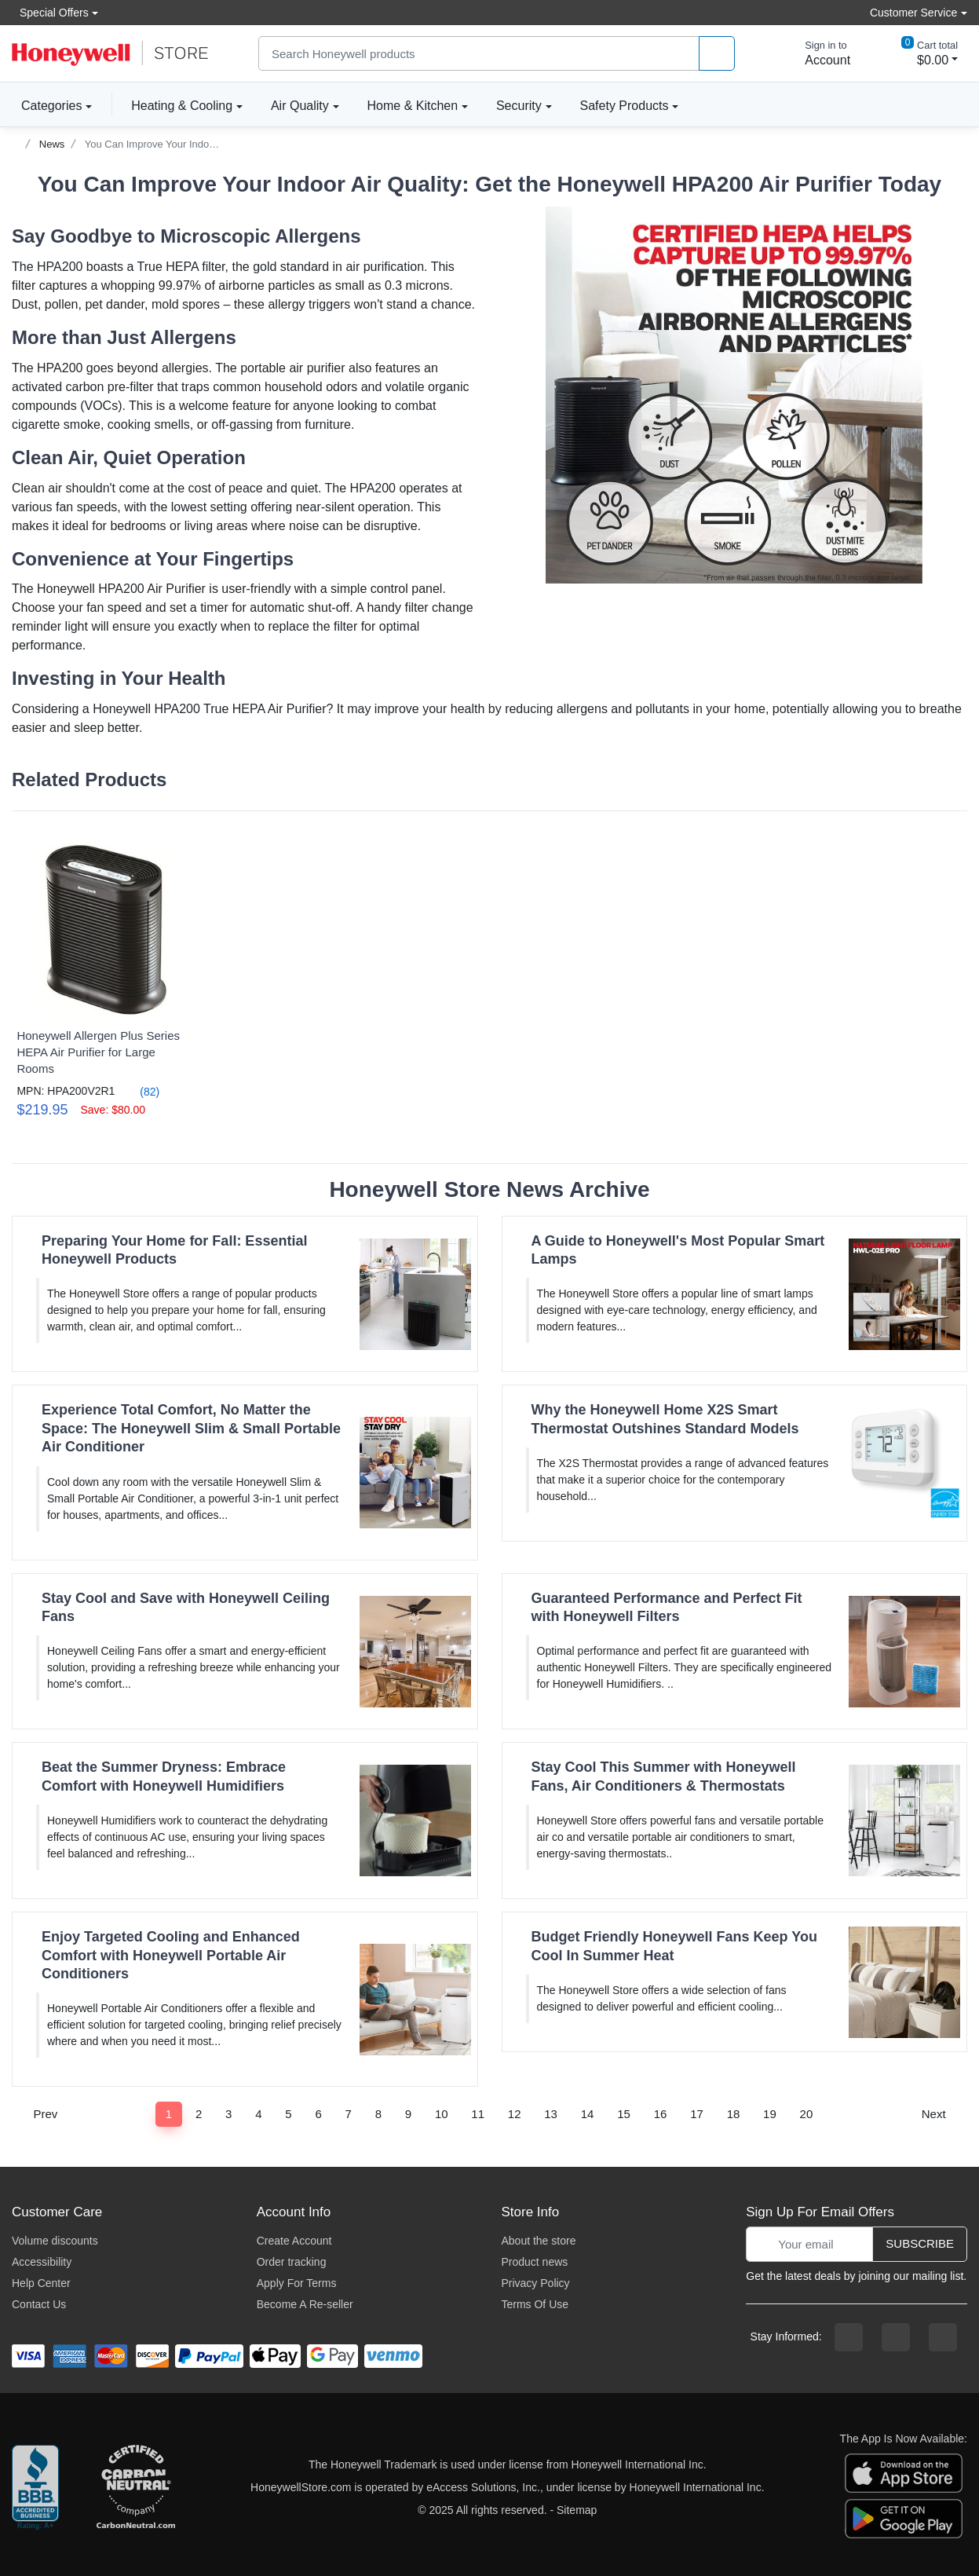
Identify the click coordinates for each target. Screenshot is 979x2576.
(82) (140, 1091)
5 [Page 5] (288, 2113)
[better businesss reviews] (35, 2488)
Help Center (41, 2283)
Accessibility (41, 2262)
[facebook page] (849, 2337)
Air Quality (300, 105)
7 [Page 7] (348, 2113)
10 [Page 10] (441, 2113)
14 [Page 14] (587, 2113)
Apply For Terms (297, 2283)
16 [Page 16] (660, 2113)
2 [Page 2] (198, 2113)
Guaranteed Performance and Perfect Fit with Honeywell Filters (667, 1607)
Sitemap (577, 2510)
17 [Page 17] (696, 2113)
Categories (47, 105)
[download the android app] (904, 2518)
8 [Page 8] (378, 2113)
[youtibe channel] (943, 2337)
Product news (534, 2262)
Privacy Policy (535, 2283)
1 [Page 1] (169, 2113)
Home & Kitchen (412, 105)
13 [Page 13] (550, 2113)
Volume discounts (55, 2240)
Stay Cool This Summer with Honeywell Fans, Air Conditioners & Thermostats (664, 1776)
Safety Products (624, 105)
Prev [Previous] (40, 2113)
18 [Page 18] (733, 2113)
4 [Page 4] (258, 2113)
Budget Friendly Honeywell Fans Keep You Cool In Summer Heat (674, 1946)
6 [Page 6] (318, 2113)
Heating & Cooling (181, 105)
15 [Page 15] (623, 2113)
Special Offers (50, 12)
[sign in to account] (816, 53)
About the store (538, 2240)
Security (519, 105)
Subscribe (920, 2243)
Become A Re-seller (305, 2304)
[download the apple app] (904, 2472)
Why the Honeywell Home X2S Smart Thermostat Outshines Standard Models (665, 1419)
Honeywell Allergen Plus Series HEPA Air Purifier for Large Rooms (98, 1052)
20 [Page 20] (806, 2113)
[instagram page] (896, 2337)
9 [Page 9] (408, 2113)
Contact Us (39, 2304)
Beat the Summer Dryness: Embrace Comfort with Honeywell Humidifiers (164, 1776)
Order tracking (292, 2262)
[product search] (717, 53)
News (52, 144)
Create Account (294, 2240)
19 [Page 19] (769, 2113)
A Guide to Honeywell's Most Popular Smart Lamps (678, 1250)
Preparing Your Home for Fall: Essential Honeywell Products (174, 1250)
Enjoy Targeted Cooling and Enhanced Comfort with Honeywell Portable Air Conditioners (171, 1955)
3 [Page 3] (228, 2113)
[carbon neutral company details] (136, 2488)
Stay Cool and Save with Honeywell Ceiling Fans (186, 1607)
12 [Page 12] (514, 2113)
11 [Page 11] (477, 2113)
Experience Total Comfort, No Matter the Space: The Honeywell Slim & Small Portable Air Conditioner (191, 1428)
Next (938, 2113)
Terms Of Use (534, 2304)
